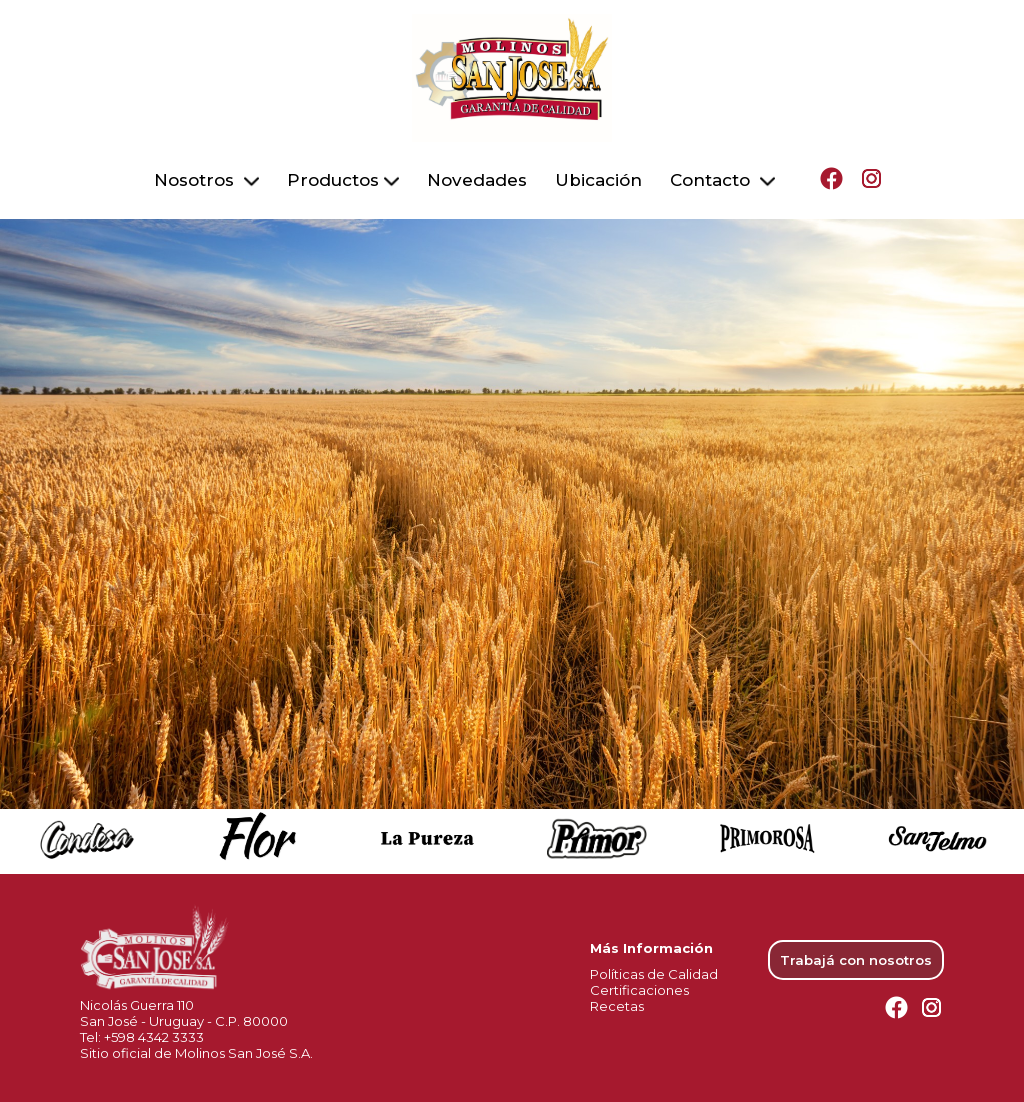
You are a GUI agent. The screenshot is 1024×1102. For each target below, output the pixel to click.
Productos (343, 176)
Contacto (722, 176)
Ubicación (598, 176)
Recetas (617, 997)
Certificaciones (639, 981)
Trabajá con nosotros (856, 951)
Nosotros (206, 176)
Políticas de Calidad (654, 965)
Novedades (477, 176)
